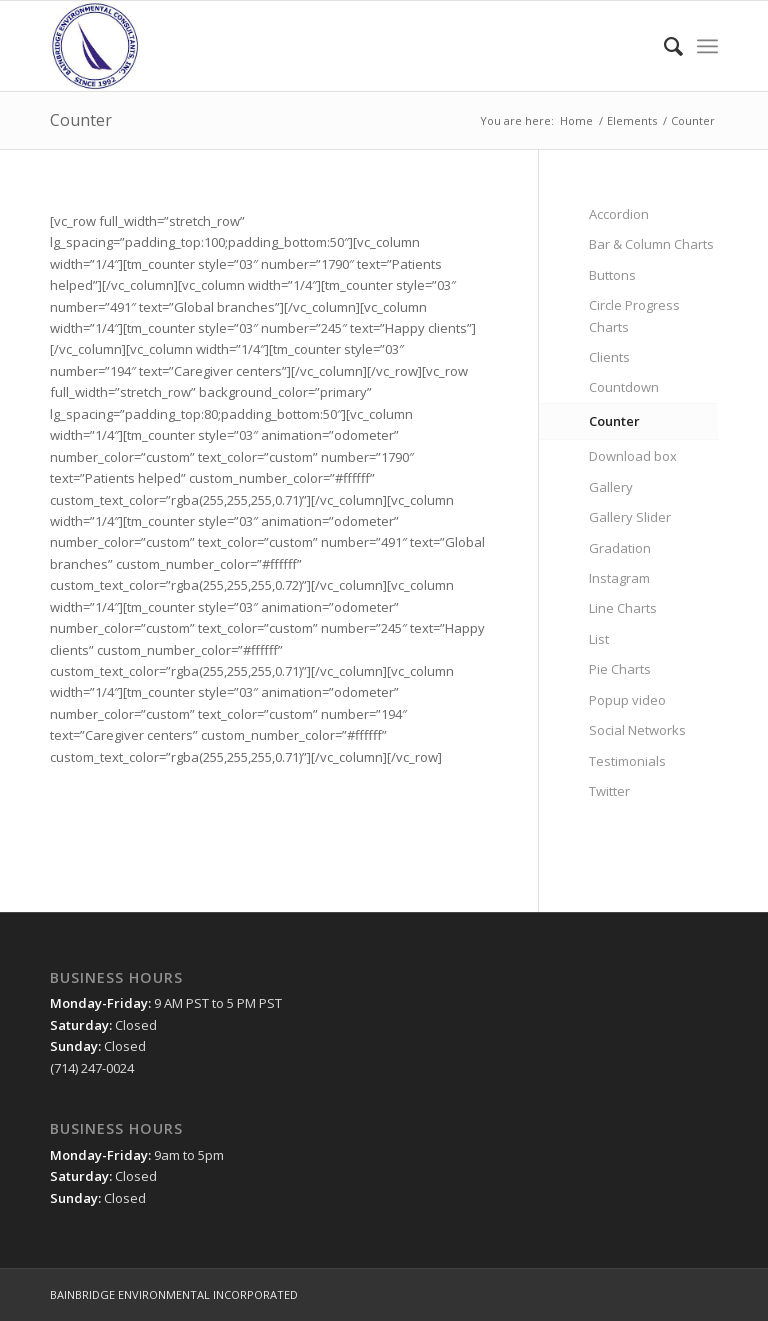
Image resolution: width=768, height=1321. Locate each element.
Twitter (609, 791)
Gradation (620, 548)
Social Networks (637, 730)
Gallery (611, 487)
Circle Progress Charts (634, 315)
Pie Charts (620, 669)
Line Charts (623, 608)
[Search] (663, 46)
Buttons (612, 275)
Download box (633, 456)
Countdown (624, 387)
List (599, 639)
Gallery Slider (630, 517)
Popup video (627, 700)
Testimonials (627, 761)
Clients (609, 357)
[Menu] (707, 46)
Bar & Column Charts (651, 244)
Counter (81, 120)
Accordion (619, 214)
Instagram (619, 578)
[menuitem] (663, 46)
